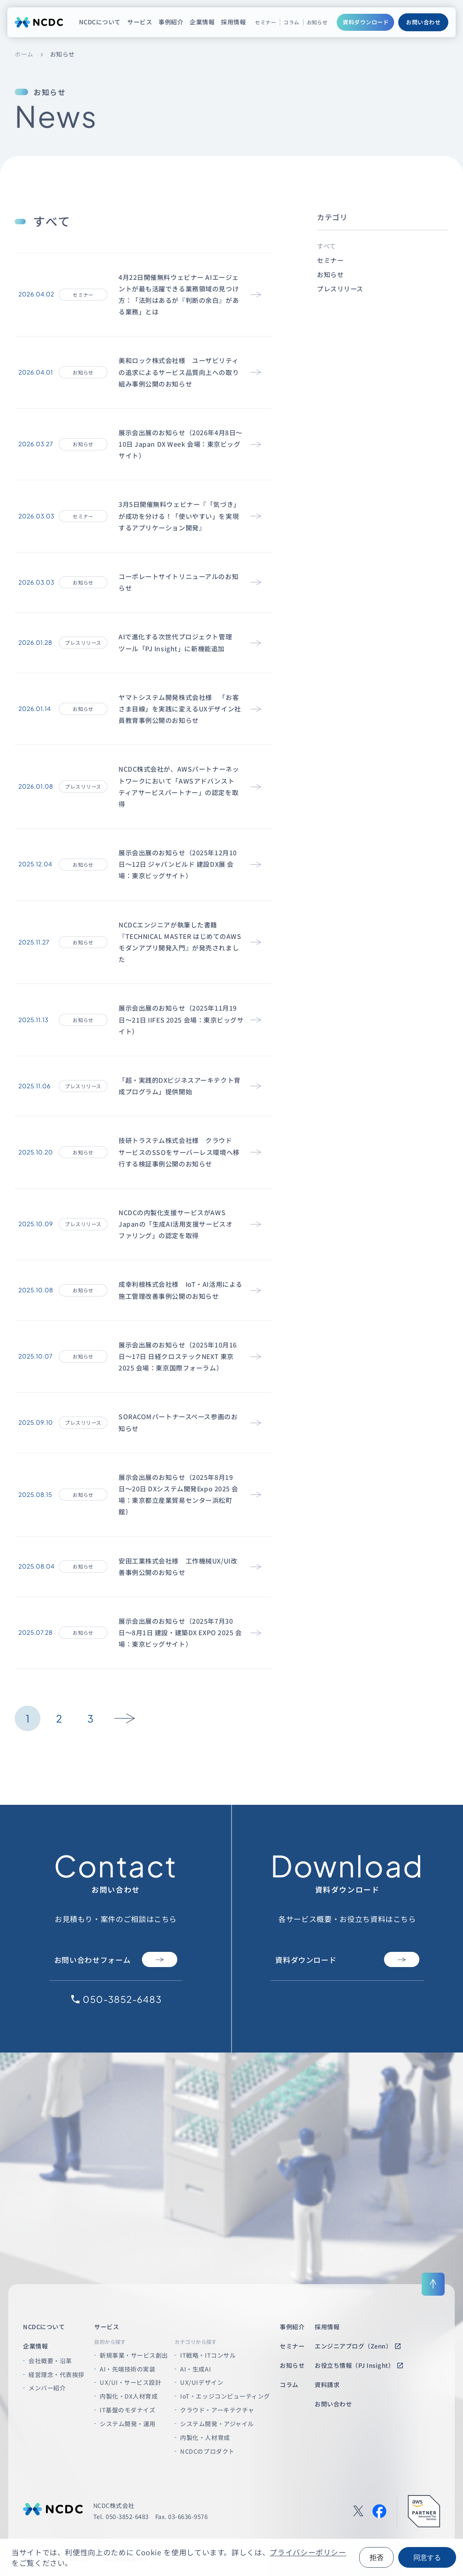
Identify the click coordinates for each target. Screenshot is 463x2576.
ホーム (24, 54)
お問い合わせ (423, 22)
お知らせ (317, 22)
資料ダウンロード (366, 22)
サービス (139, 22)
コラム (291, 22)
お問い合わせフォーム (115, 1959)
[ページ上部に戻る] (433, 2284)
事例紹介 (170, 22)
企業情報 (202, 22)
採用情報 (233, 22)
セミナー (265, 22)
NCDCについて (100, 22)
